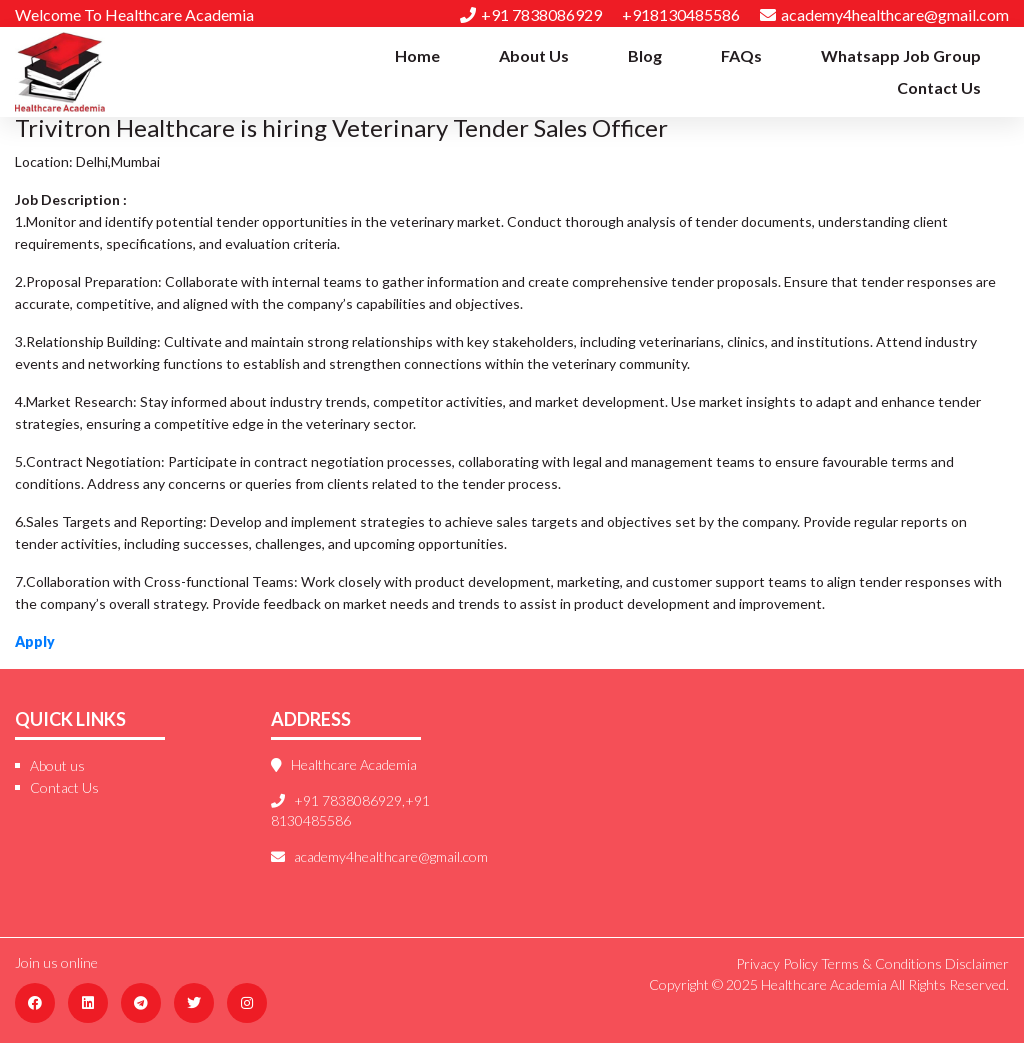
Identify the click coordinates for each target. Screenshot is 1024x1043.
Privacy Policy (777, 963)
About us (57, 765)
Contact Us (939, 87)
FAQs (741, 55)
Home (417, 55)
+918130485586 (681, 14)
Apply (35, 641)
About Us (534, 55)
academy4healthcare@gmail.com (884, 14)
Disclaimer (977, 963)
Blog (645, 55)
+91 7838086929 (531, 14)
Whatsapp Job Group (901, 55)
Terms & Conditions (881, 963)
